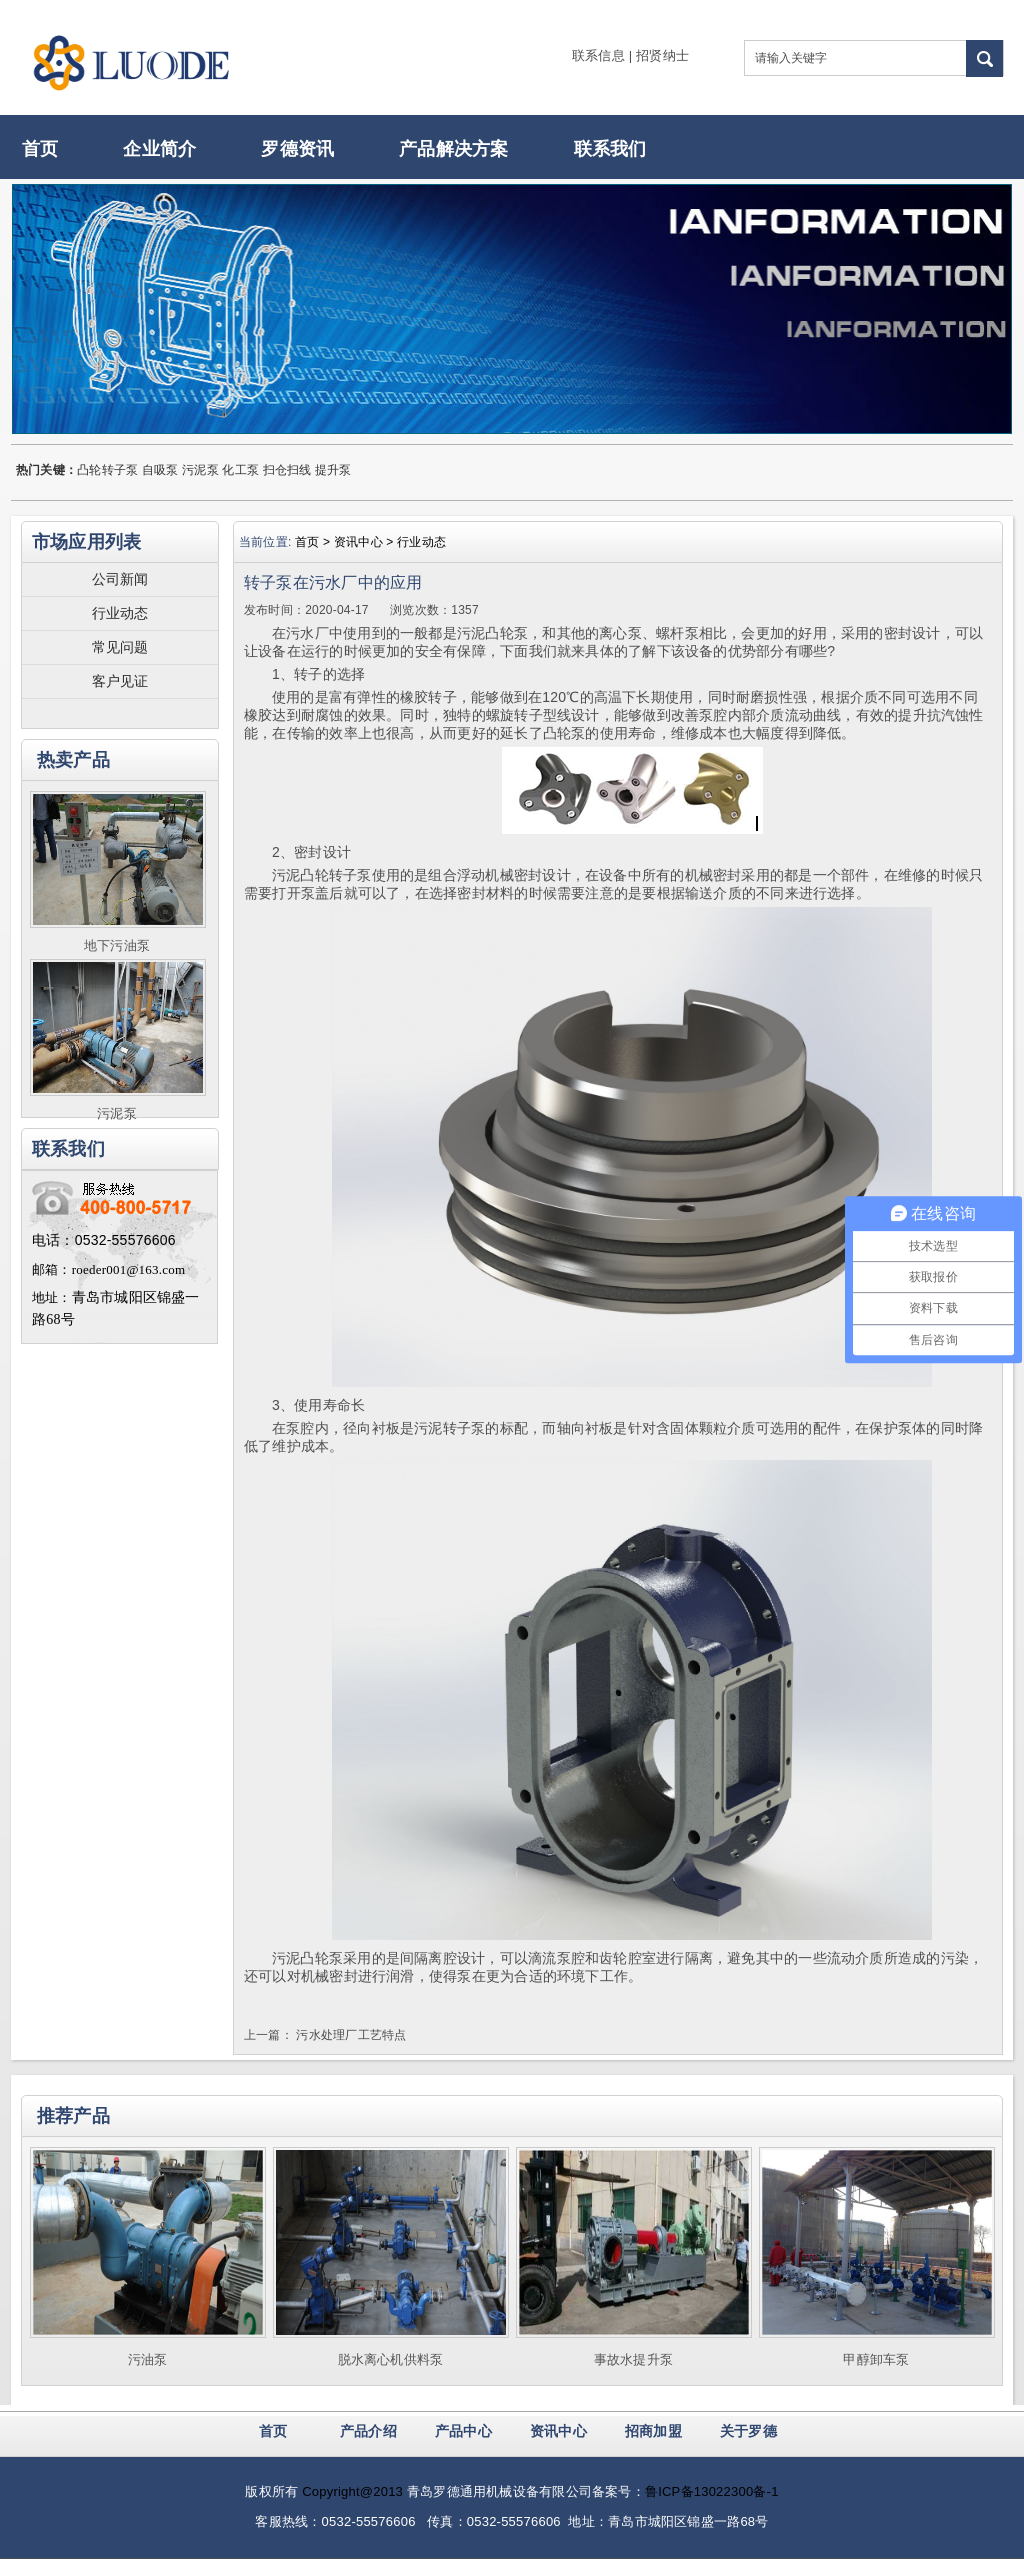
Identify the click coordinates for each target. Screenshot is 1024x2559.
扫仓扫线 (287, 470)
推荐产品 (73, 2116)
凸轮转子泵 (107, 470)
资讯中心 (558, 2431)
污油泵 (148, 2359)
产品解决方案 (453, 149)
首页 (40, 149)
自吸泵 (160, 470)
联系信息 (598, 55)
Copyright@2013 (352, 2491)
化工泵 (240, 470)
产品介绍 (368, 2431)
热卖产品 (73, 760)
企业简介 (159, 149)
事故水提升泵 (633, 2359)
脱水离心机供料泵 (391, 2359)
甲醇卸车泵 (876, 2359)
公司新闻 (120, 579)
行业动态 (120, 613)
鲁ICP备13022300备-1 (712, 2491)
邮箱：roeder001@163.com (108, 1269)
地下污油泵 (117, 945)
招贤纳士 (662, 55)
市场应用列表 (86, 542)
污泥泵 (200, 470)
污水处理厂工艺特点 (351, 2035)
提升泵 (333, 470)
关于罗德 (748, 2431)
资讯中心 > (365, 542)
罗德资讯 (297, 149)
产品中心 (463, 2431)
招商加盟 (653, 2431)
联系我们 (610, 149)
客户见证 (120, 681)
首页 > (314, 542)
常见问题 (120, 647)
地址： (52, 1297)
